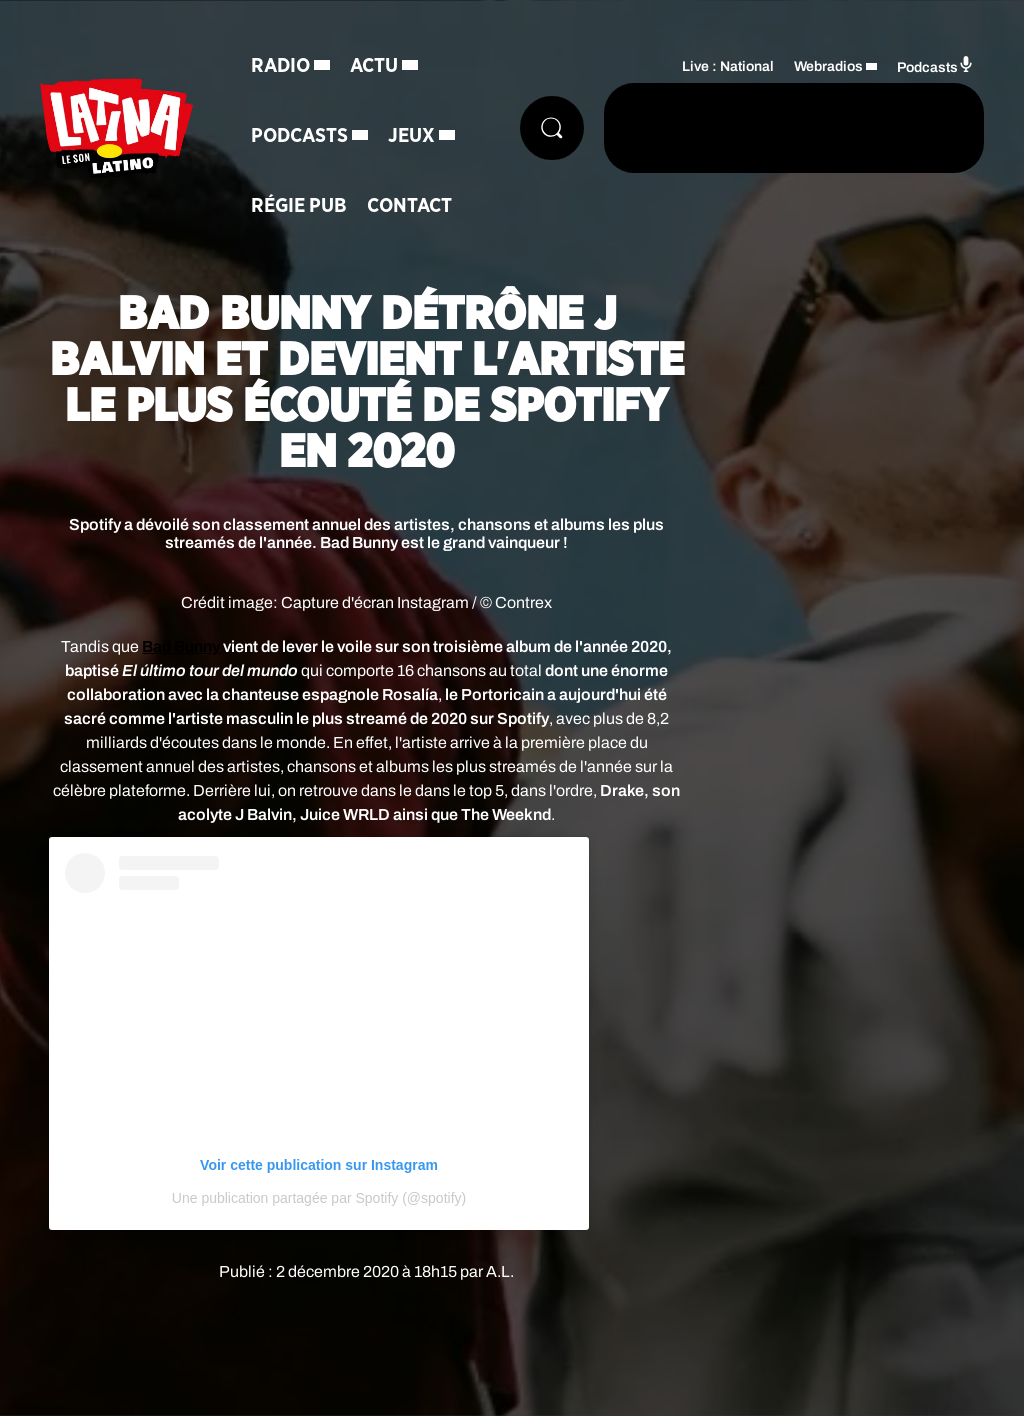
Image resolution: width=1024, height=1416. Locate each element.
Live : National (728, 66)
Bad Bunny (181, 646)
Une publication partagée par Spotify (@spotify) (319, 1198)
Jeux (411, 136)
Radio (280, 66)
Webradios (828, 66)
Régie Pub (299, 206)
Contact (409, 206)
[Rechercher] (552, 128)
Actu (374, 66)
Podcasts (299, 136)
